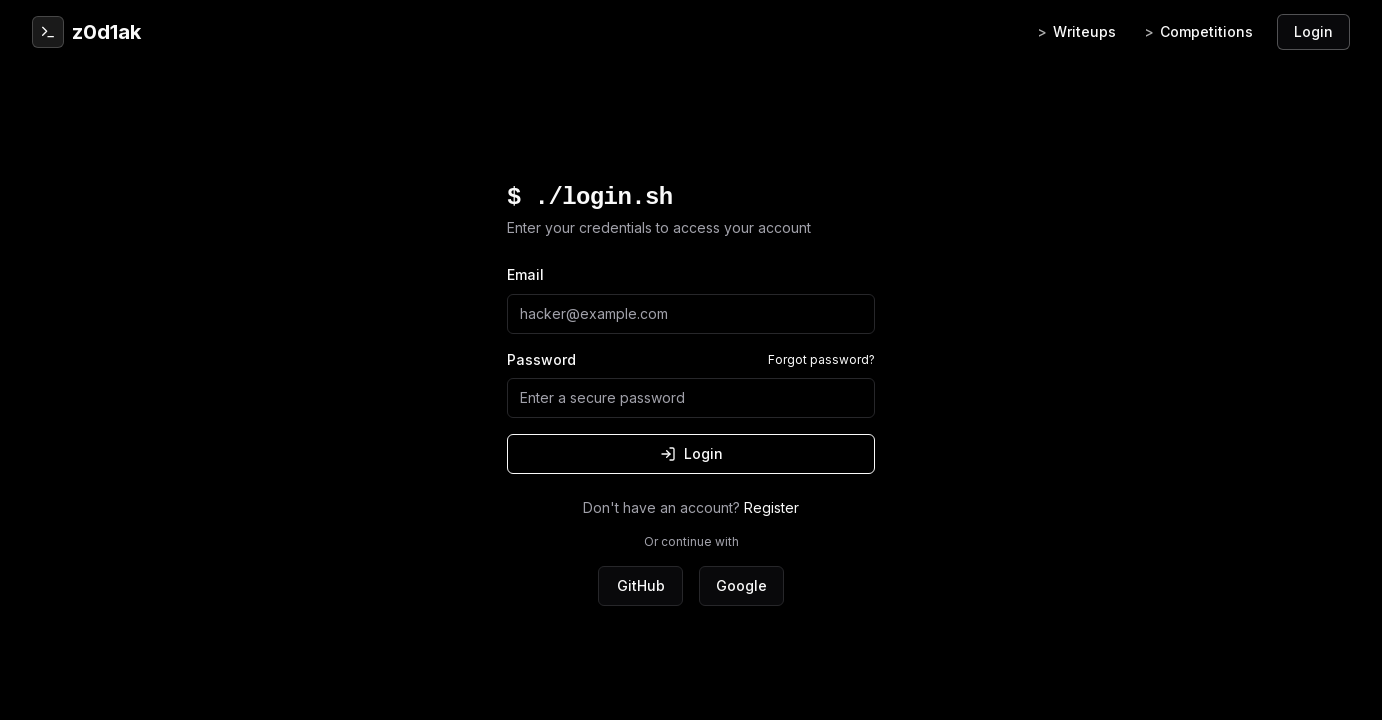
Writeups (1076, 32)
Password (541, 359)
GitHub (641, 585)
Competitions (1198, 32)
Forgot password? (821, 359)
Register (771, 507)
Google (741, 585)
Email (525, 274)
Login (1313, 31)
